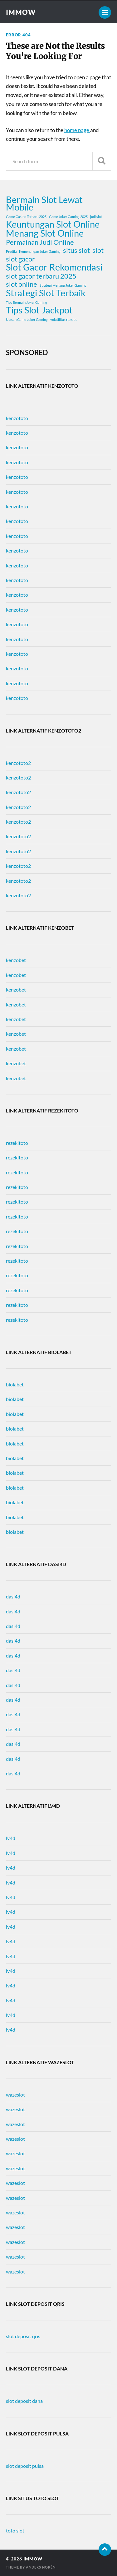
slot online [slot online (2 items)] (21, 284)
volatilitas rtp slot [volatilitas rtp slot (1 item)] (63, 319)
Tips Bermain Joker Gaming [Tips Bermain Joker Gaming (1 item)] (26, 302)
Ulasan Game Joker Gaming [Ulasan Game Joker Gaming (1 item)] (27, 319)
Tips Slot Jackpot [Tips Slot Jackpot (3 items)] (39, 310)
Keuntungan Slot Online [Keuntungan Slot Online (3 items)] (53, 224)
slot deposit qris (23, 2336)
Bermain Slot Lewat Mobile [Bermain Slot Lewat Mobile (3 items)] (44, 203)
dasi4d (13, 1596)
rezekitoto (17, 1143)
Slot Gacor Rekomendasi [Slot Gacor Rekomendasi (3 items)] (54, 267)
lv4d (10, 1838)
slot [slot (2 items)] (98, 250)
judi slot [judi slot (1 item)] (96, 217)
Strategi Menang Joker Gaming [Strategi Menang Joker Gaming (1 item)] (63, 285)
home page (77, 130)
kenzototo (17, 418)
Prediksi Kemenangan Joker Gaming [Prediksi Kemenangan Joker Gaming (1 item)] (33, 251)
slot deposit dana (24, 2401)
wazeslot (15, 2094)
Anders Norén (41, 2567)
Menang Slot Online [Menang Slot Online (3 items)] (45, 233)
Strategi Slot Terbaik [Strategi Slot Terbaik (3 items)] (45, 293)
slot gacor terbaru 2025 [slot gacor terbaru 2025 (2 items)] (41, 276)
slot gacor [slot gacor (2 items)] (20, 259)
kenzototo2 (18, 763)
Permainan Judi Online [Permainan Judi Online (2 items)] (40, 242)
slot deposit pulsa (25, 2466)
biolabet (15, 1384)
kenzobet (16, 960)
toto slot (15, 2530)
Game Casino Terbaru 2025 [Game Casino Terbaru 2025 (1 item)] (26, 217)
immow (21, 12)
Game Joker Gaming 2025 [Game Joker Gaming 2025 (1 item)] (68, 217)
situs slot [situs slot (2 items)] (76, 250)
